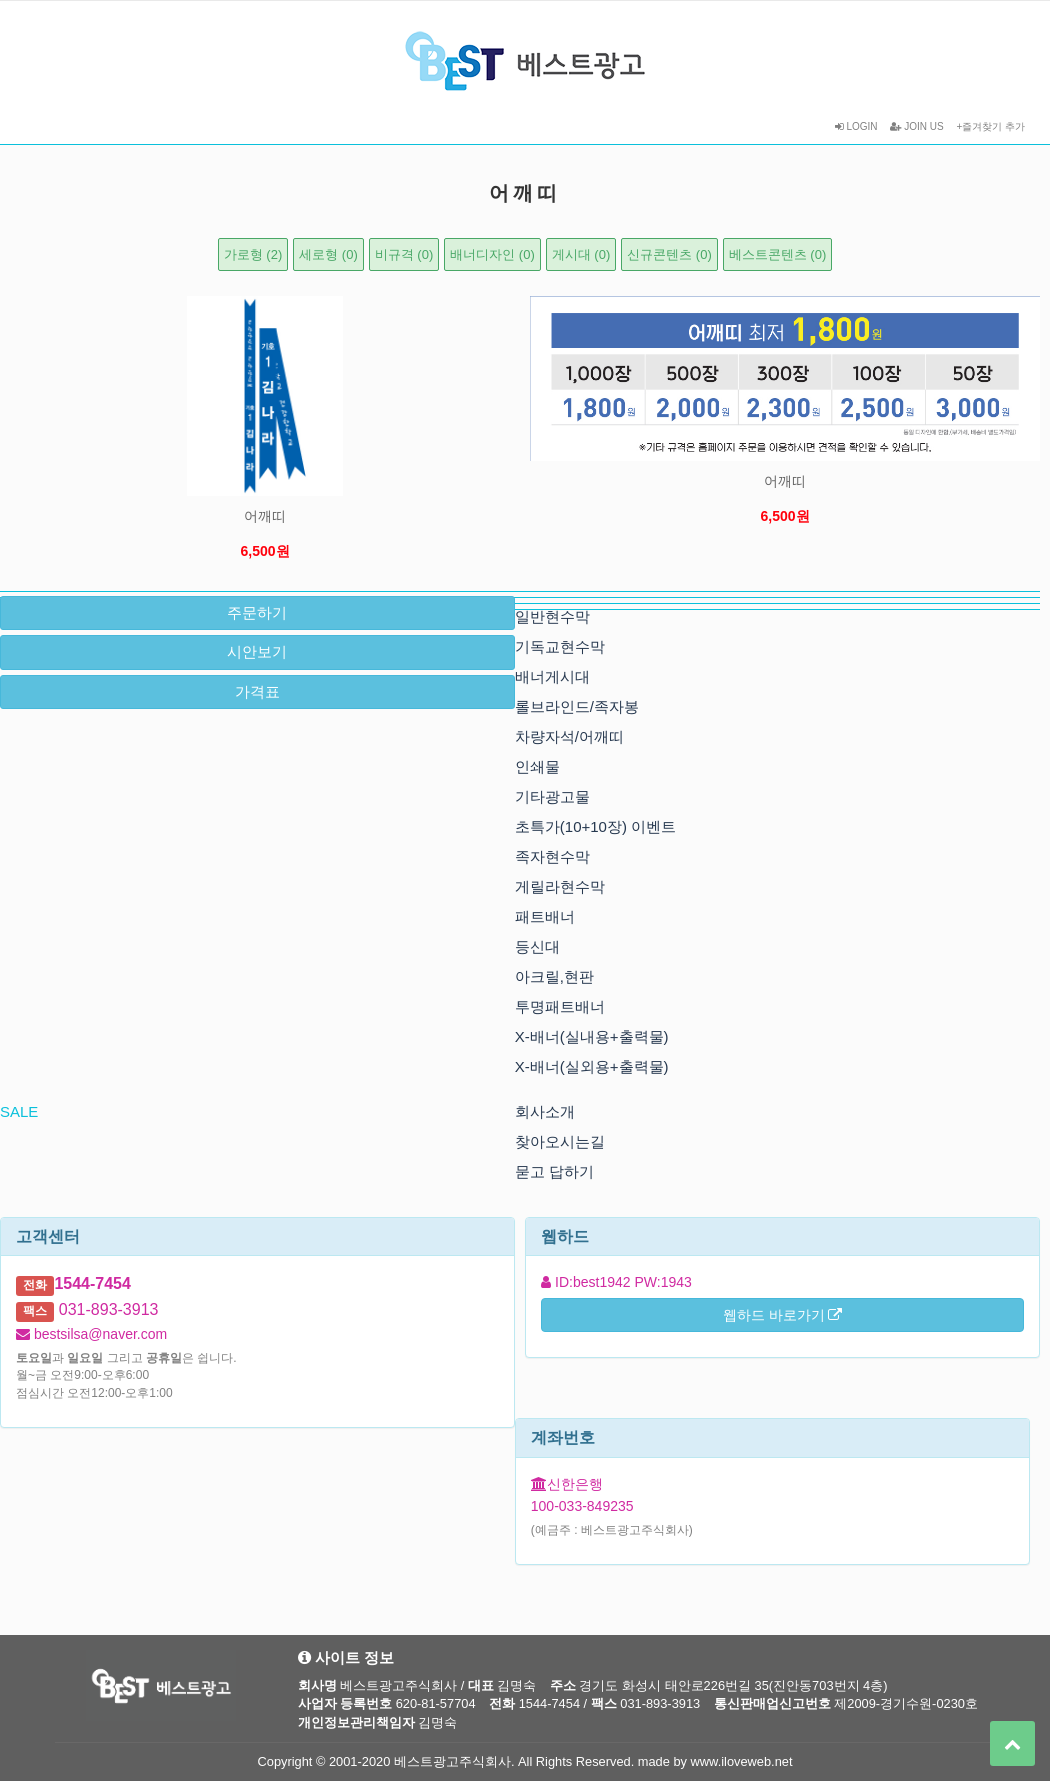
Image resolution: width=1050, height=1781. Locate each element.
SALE (19, 1111)
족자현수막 (552, 856)
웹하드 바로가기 (783, 1315)
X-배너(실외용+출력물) (592, 1066)
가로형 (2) (253, 254)
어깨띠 (265, 516)
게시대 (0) (581, 254)
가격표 (257, 691)
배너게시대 (552, 676)
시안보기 (257, 651)
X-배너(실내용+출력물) (592, 1036)
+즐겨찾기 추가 (990, 126)
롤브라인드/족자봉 (577, 706)
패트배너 (545, 916)
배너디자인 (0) (492, 254)
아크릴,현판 (554, 976)
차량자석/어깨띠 (569, 736)
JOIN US (916, 126)
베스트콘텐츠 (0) (778, 254)
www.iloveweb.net (742, 1761)
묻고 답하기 (554, 1171)
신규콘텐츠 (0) (669, 254)
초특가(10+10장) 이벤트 (595, 826)
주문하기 (257, 612)
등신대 (537, 946)
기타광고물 (552, 796)
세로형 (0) (328, 254)
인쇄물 (537, 766)
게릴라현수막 (560, 886)
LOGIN (856, 126)
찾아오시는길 (560, 1141)
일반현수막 (552, 616)
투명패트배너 (560, 1006)
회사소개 (545, 1111)
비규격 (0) (404, 254)
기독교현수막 (560, 646)
